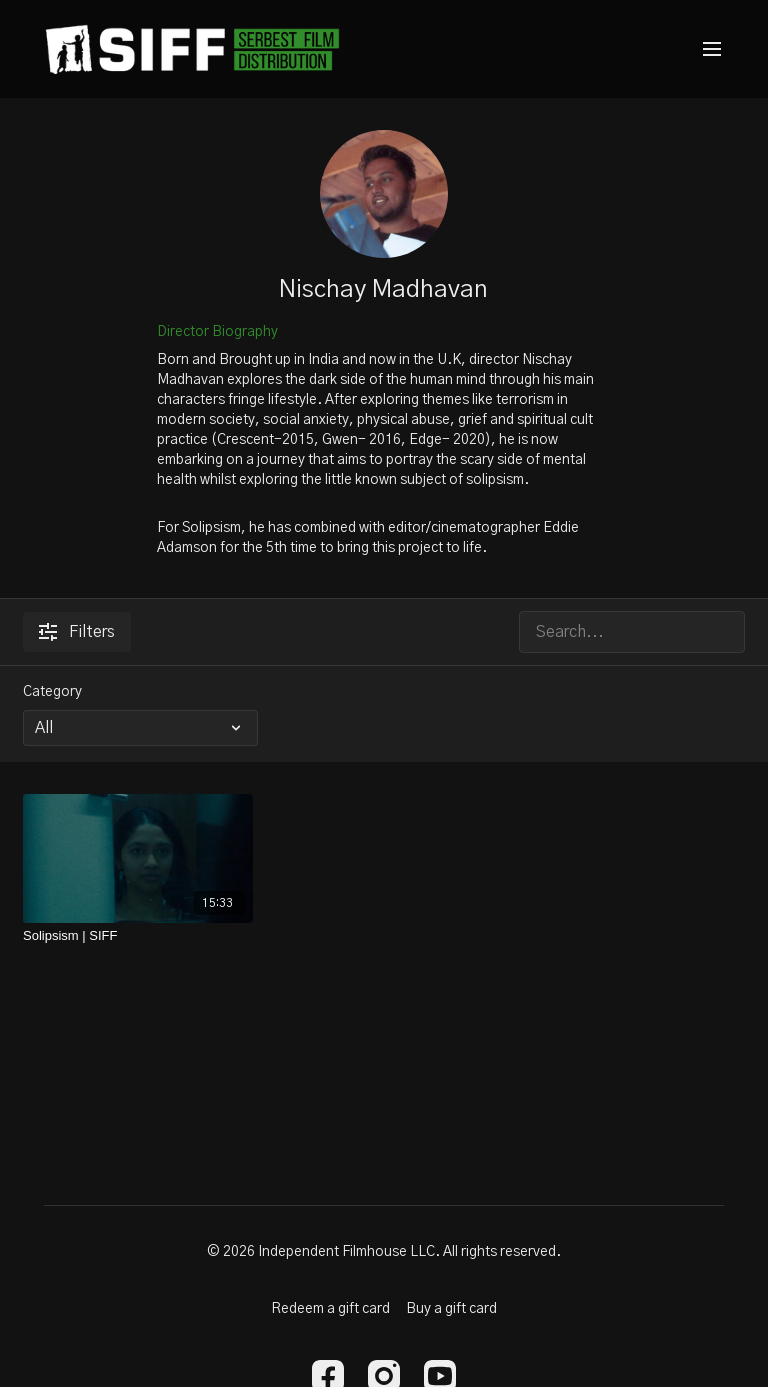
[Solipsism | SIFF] (138, 936)
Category (52, 692)
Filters (77, 632)
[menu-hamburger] (712, 49)
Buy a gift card (451, 1309)
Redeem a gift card (330, 1309)
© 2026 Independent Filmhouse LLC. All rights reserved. (384, 1252)
